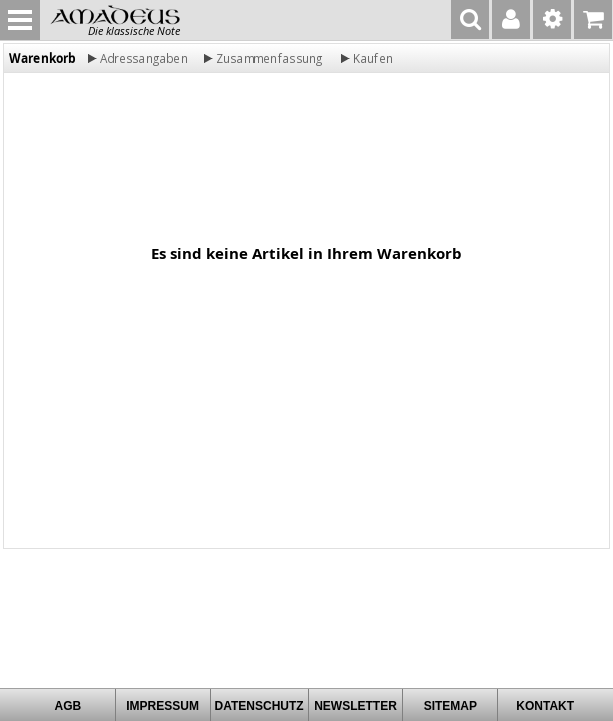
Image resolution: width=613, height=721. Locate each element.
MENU (20, 20)
